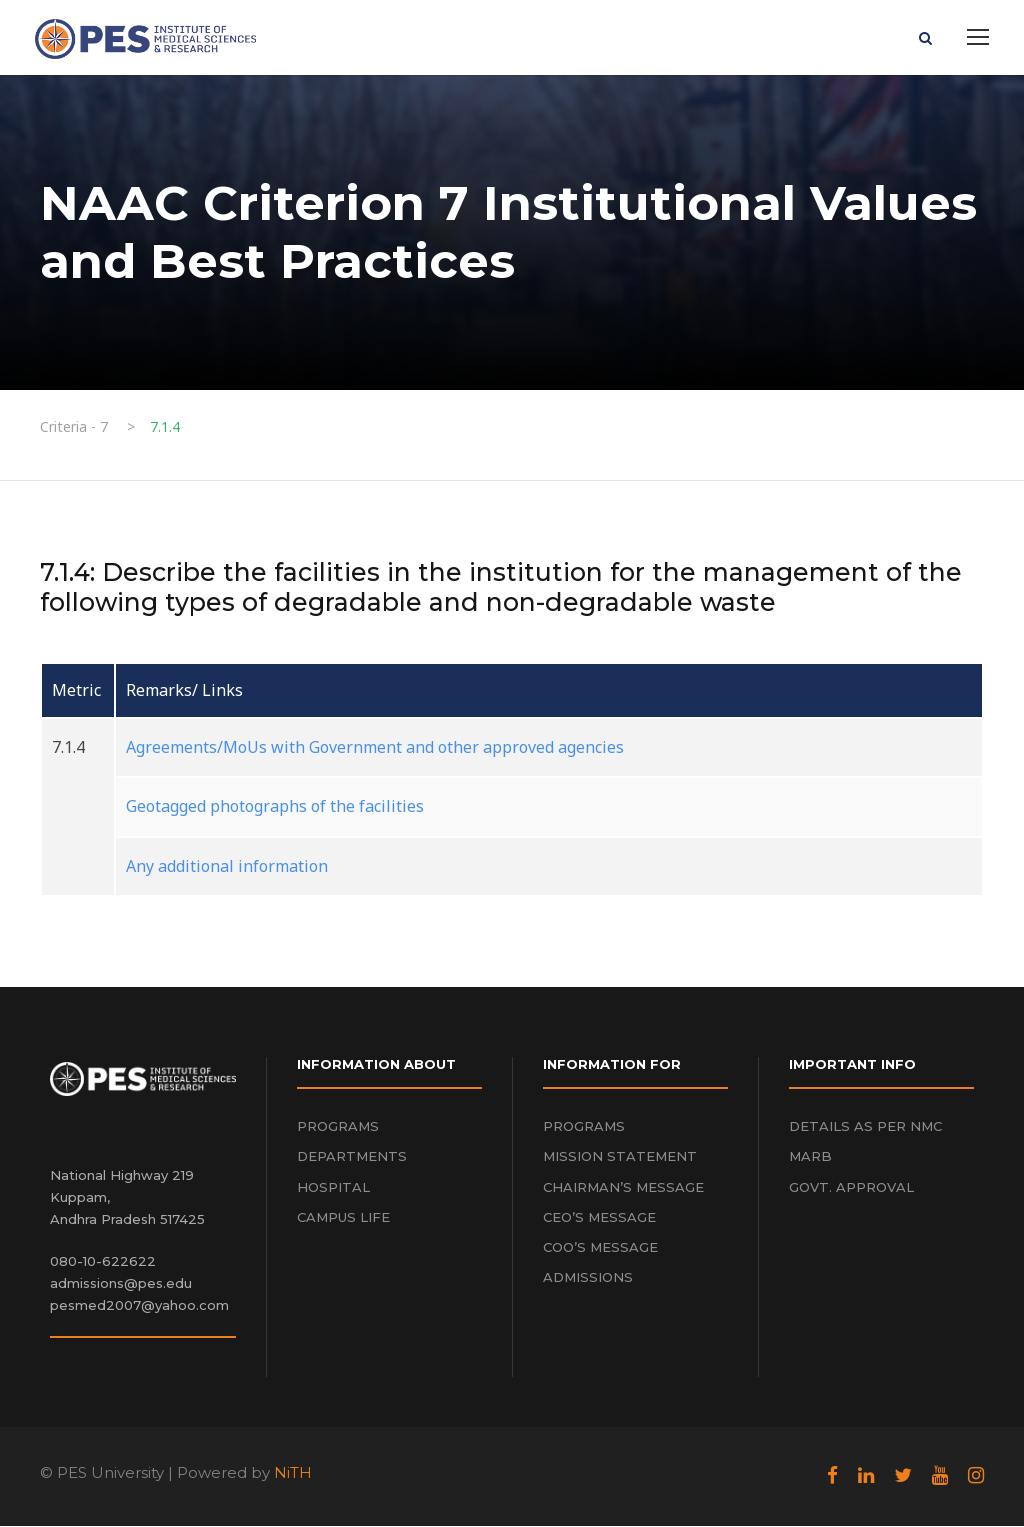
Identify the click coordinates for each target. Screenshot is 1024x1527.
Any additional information (227, 867)
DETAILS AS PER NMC (865, 1128)
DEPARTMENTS (352, 1158)
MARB (810, 1158)
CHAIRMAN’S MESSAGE (623, 1188)
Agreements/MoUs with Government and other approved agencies (375, 749)
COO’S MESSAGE (600, 1248)
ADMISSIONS (588, 1278)
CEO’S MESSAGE (599, 1218)
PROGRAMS (338, 1128)
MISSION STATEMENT (620, 1158)
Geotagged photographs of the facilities (275, 808)
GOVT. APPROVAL (851, 1188)
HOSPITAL (333, 1188)
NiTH (293, 1474)
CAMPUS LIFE (343, 1218)
